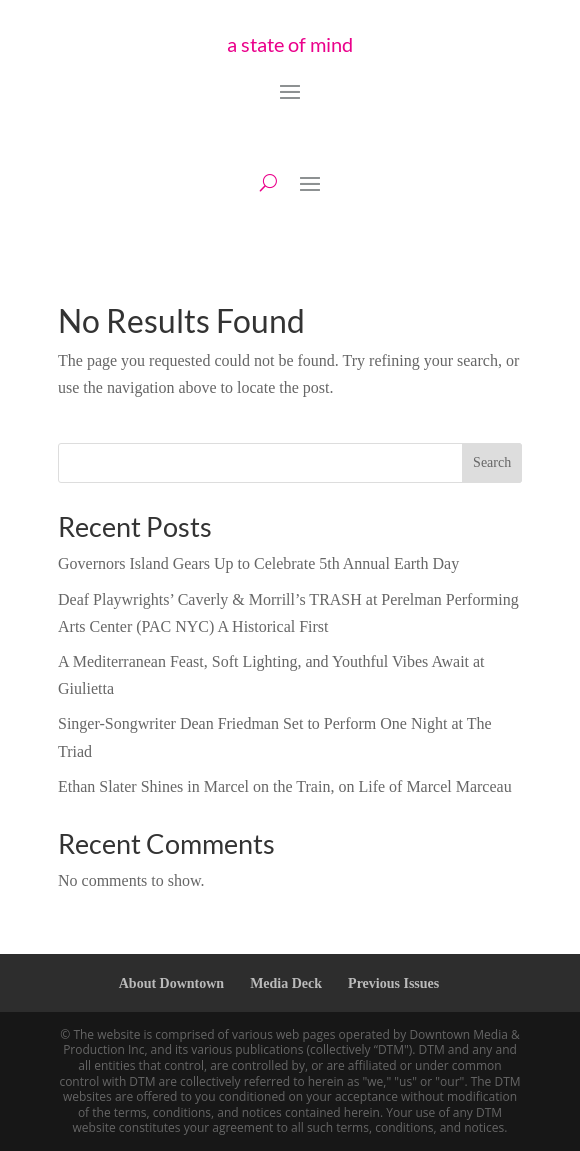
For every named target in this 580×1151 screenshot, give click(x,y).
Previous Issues (393, 983)
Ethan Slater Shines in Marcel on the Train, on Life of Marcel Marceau (285, 786)
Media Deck (286, 983)
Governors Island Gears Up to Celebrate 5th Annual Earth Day (258, 563)
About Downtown (171, 983)
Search (492, 462)
